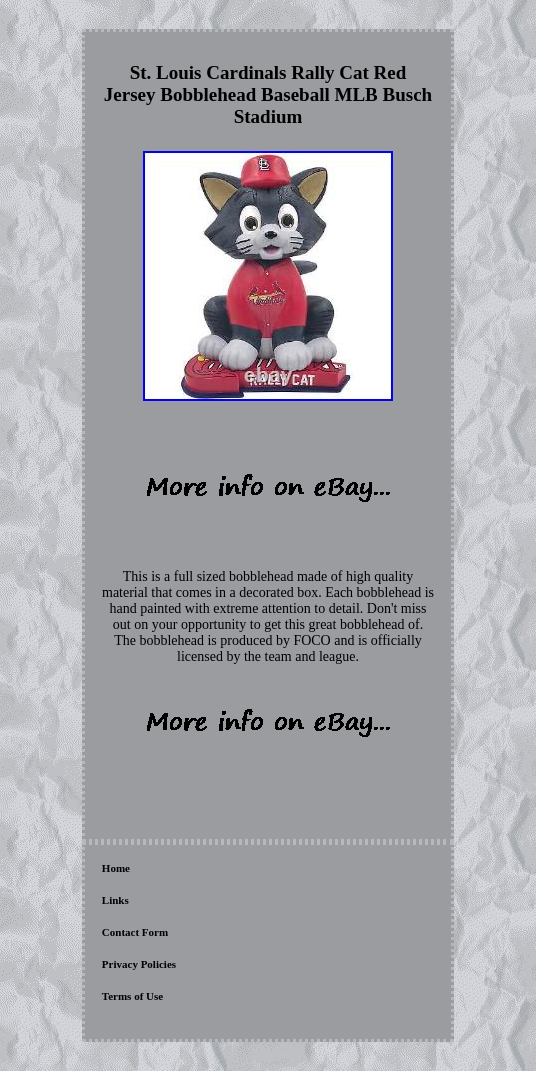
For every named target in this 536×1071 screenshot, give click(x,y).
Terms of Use (132, 996)
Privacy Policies (139, 964)
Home (116, 868)
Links (115, 900)
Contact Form (135, 932)
